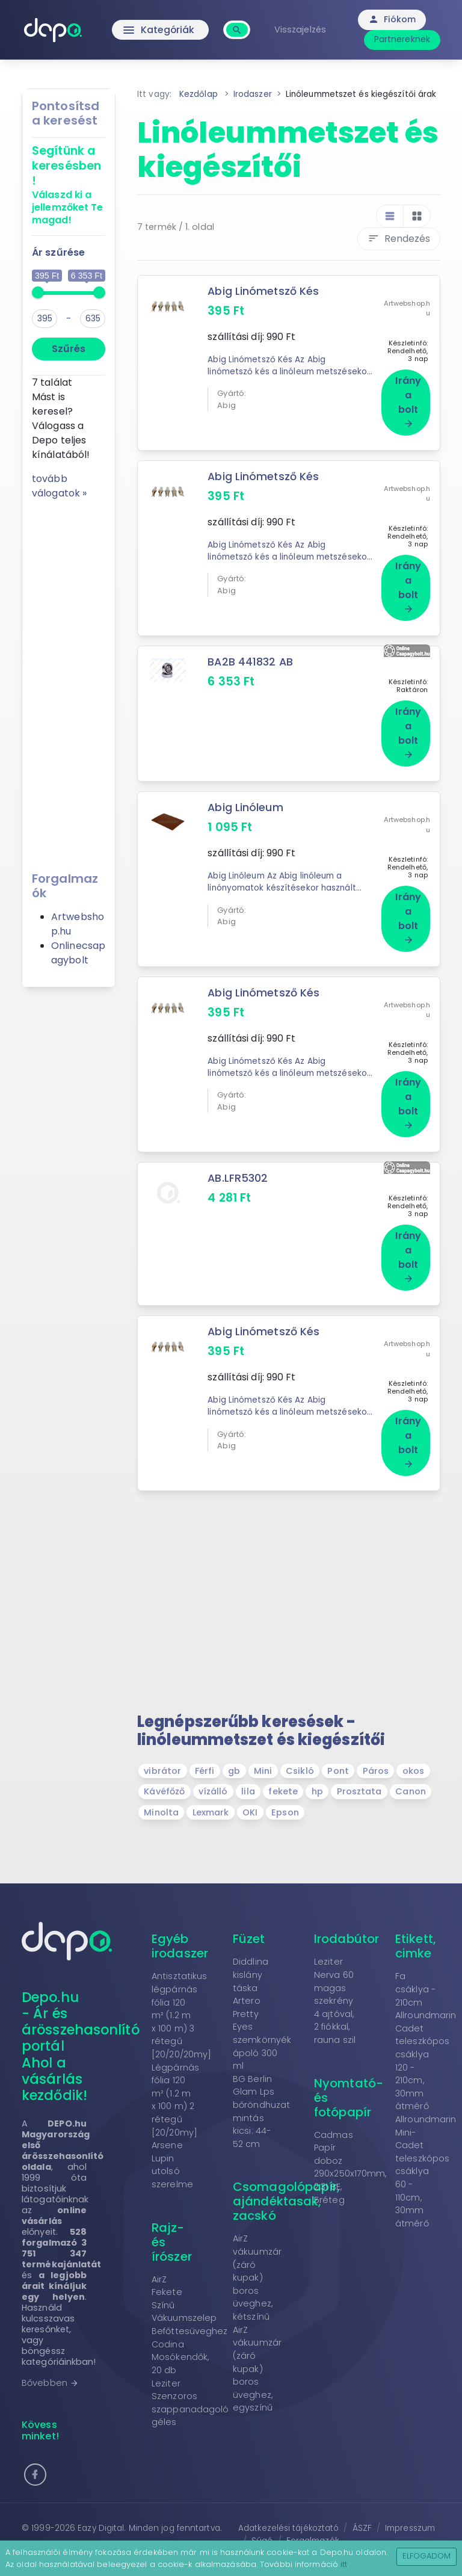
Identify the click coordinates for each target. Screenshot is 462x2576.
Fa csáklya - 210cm (415, 1962)
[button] (35, 2448)
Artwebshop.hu (407, 304)
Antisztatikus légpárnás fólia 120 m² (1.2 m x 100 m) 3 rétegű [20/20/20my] (181, 1988)
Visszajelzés (301, 29)
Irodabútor (346, 1911)
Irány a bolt (408, 397)
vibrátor (162, 1744)
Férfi (205, 1744)
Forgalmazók (312, 2513)
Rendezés (399, 239)
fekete (283, 1765)
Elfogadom (426, 2556)
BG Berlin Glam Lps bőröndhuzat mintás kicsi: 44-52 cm (261, 2084)
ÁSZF (362, 2501)
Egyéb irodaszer (180, 1919)
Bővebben (50, 2356)
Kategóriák (160, 30)
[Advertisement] (68, 681)
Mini (263, 1744)
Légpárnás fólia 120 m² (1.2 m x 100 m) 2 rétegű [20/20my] (175, 2072)
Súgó (262, 2513)
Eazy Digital (101, 2501)
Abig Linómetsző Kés (263, 291)
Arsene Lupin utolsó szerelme (172, 2137)
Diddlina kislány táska (250, 1947)
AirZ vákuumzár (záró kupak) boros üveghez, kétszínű (257, 2251)
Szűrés (68, 349)
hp (317, 1765)
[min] (44, 318)
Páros (376, 1744)
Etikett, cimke (415, 1919)
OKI (249, 1785)
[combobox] (238, 23)
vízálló (213, 1765)
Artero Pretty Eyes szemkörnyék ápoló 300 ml (262, 2006)
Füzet (249, 1911)
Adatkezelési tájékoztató (288, 2501)
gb (234, 1744)
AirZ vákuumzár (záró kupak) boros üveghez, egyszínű (257, 2342)
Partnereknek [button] (403, 39)
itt (343, 2564)
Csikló (300, 1744)
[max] (92, 318)
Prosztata (359, 1765)
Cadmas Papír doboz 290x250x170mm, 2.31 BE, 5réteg (350, 2140)
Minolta (161, 1785)
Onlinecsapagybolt (78, 953)
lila (247, 1765)
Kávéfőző (164, 1765)
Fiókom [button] (393, 19)
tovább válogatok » (59, 486)
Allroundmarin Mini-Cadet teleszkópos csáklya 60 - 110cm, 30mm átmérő (425, 2144)
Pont (337, 1744)
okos (413, 1744)
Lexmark (210, 1785)
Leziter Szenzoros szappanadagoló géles (190, 2375)
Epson (285, 1785)
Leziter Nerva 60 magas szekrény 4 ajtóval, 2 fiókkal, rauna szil (335, 1974)
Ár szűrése (58, 252)
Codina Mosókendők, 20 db (180, 2330)
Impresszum (410, 2501)
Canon (410, 1765)
